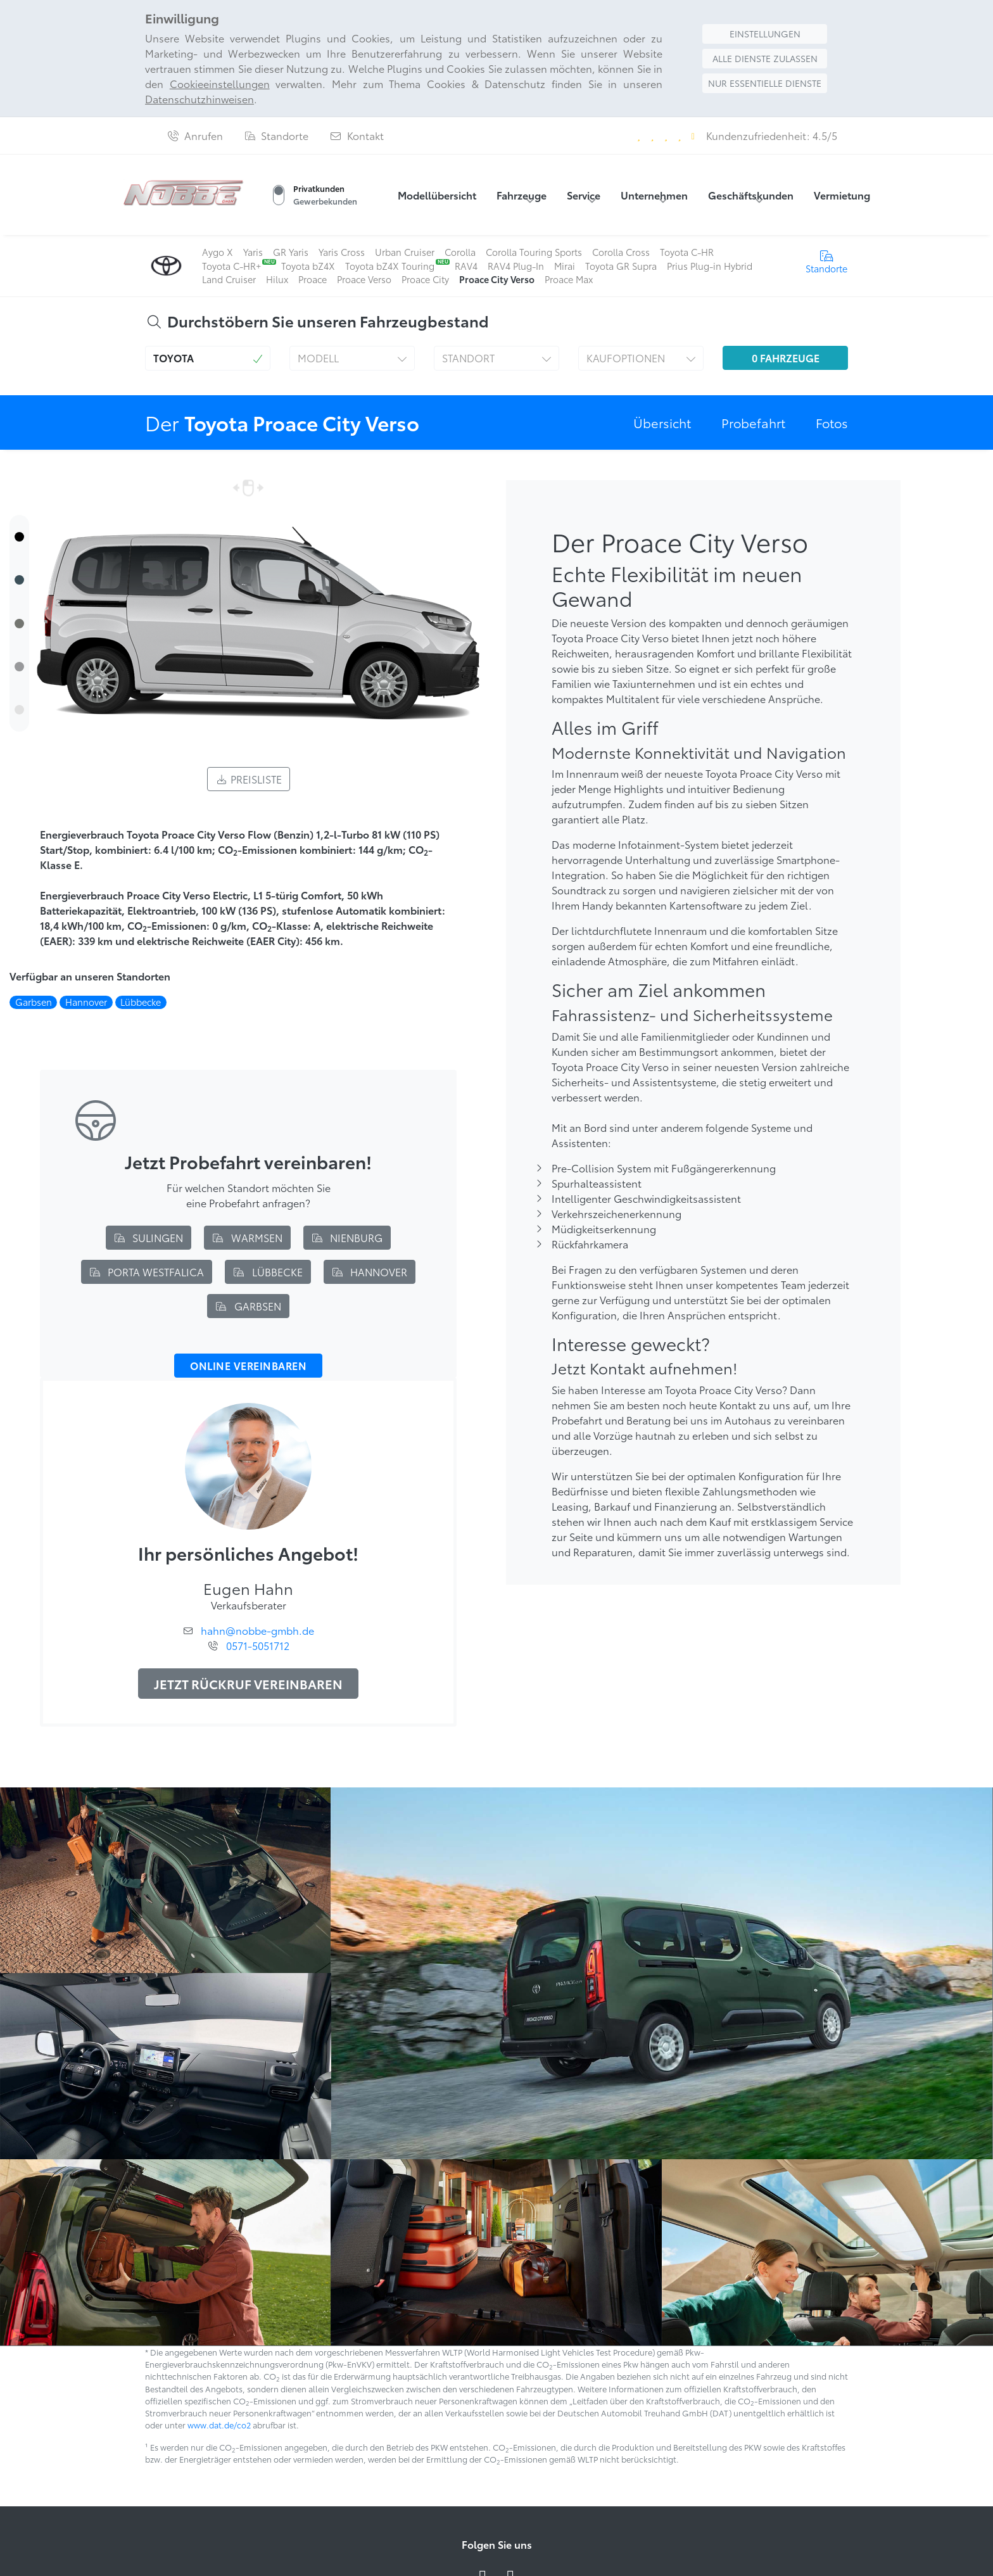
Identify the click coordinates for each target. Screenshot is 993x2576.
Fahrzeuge (521, 195)
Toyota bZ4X (308, 265)
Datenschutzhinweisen (199, 98)
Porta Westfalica (147, 1271)
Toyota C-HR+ (231, 265)
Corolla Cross (621, 251)
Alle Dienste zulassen (765, 58)
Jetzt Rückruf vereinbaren (248, 1683)
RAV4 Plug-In (516, 265)
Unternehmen (654, 195)
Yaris (253, 251)
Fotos (832, 422)
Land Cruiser (229, 279)
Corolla (460, 251)
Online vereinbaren (248, 1366)
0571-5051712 (257, 1645)
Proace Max (569, 279)
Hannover (370, 1271)
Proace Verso (364, 279)
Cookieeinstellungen (220, 83)
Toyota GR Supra (621, 265)
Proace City (425, 279)
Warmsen (247, 1237)
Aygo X (217, 251)
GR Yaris (290, 251)
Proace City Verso (496, 279)
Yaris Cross (342, 251)
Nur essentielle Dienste (764, 83)
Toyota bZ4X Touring (389, 265)
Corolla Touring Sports (534, 251)
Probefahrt (753, 422)
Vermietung (842, 195)
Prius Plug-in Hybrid (709, 265)
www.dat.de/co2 (219, 2424)
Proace (312, 279)
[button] (207, 358)
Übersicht (662, 422)
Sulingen (149, 1237)
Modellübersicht (437, 195)
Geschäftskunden (751, 195)
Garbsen (248, 1305)
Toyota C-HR (687, 251)
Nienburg (347, 1237)
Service (583, 195)
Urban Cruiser (404, 251)
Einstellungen (765, 33)
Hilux (277, 279)
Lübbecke (268, 1271)
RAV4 (466, 265)
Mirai (564, 265)
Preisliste (248, 778)
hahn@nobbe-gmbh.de (257, 1630)
